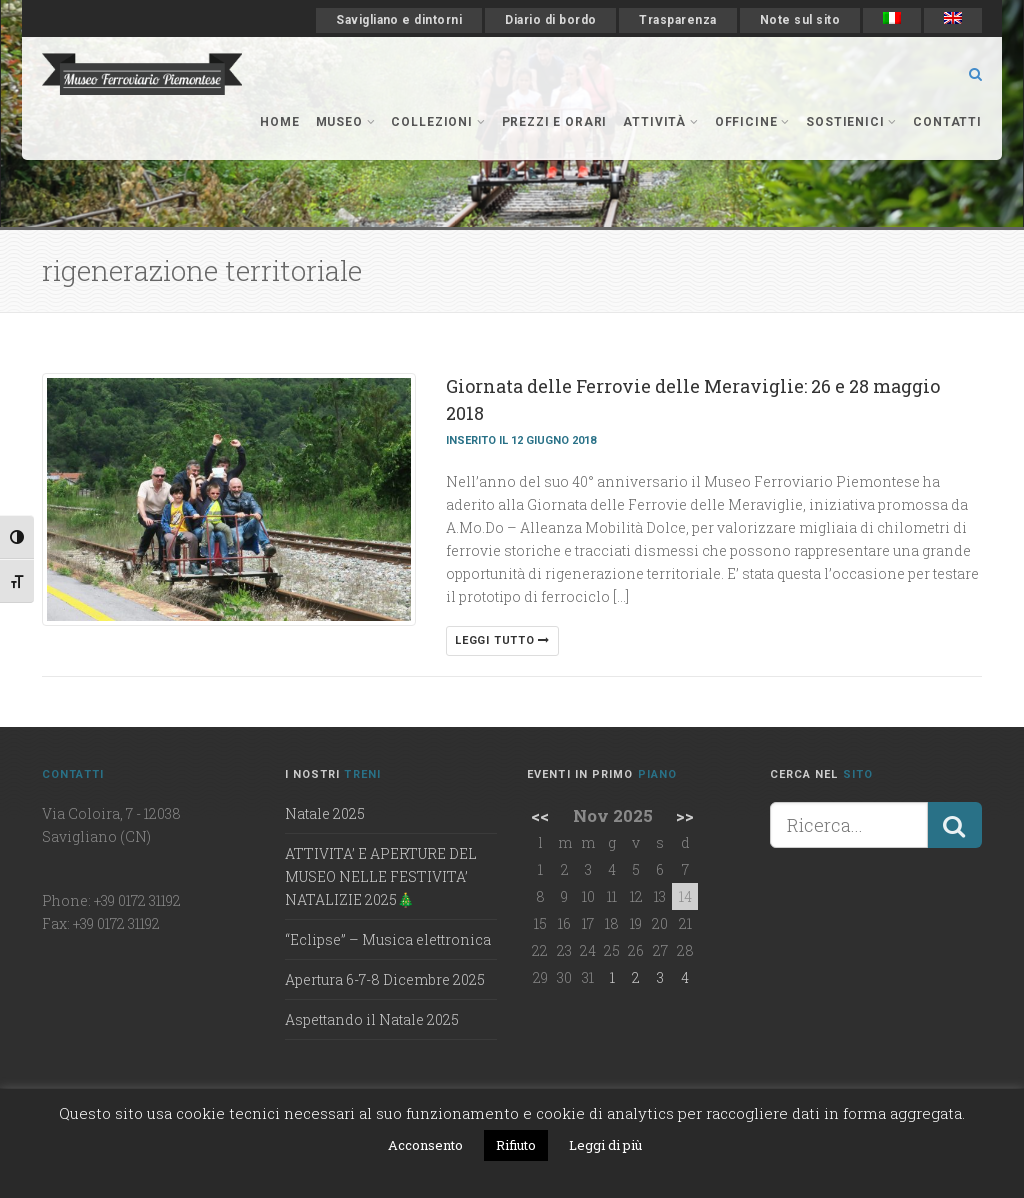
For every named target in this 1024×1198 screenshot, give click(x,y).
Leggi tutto (502, 640)
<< (540, 815)
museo (346, 122)
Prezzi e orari (555, 122)
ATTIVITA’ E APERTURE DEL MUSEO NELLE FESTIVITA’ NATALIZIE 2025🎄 (381, 876)
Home (279, 122)
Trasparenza (677, 20)
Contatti (947, 122)
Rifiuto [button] (516, 1145)
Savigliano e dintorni (399, 20)
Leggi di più (605, 1145)
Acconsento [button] (425, 1145)
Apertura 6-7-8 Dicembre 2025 (385, 979)
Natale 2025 (325, 813)
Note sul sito (800, 20)
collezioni (438, 122)
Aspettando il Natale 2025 (372, 1019)
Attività (660, 122)
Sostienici (851, 122)
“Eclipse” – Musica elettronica (388, 939)
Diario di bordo (550, 20)
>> (685, 815)
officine (752, 122)
